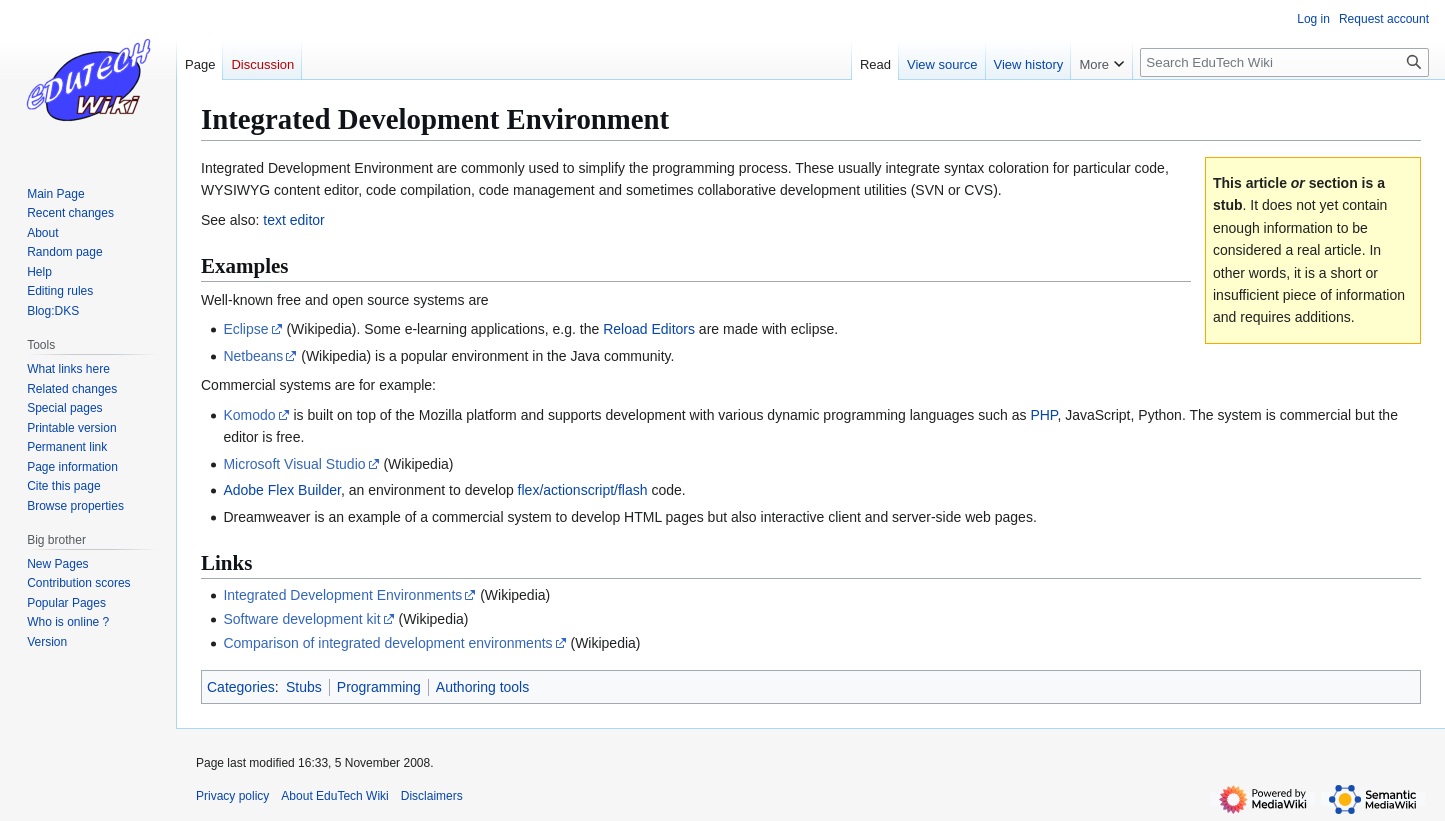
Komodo (249, 415)
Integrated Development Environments (342, 595)
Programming (379, 687)
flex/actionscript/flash (583, 490)
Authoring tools (482, 687)
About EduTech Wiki (334, 796)
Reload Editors (649, 329)
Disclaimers (432, 796)
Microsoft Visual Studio (294, 464)
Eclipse (245, 329)
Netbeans (253, 356)
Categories (241, 687)
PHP (1043, 415)
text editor (293, 220)
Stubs (304, 687)
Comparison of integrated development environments (387, 643)
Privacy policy (232, 796)
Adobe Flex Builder (282, 490)
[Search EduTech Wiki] (1284, 62)
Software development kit (301, 619)
